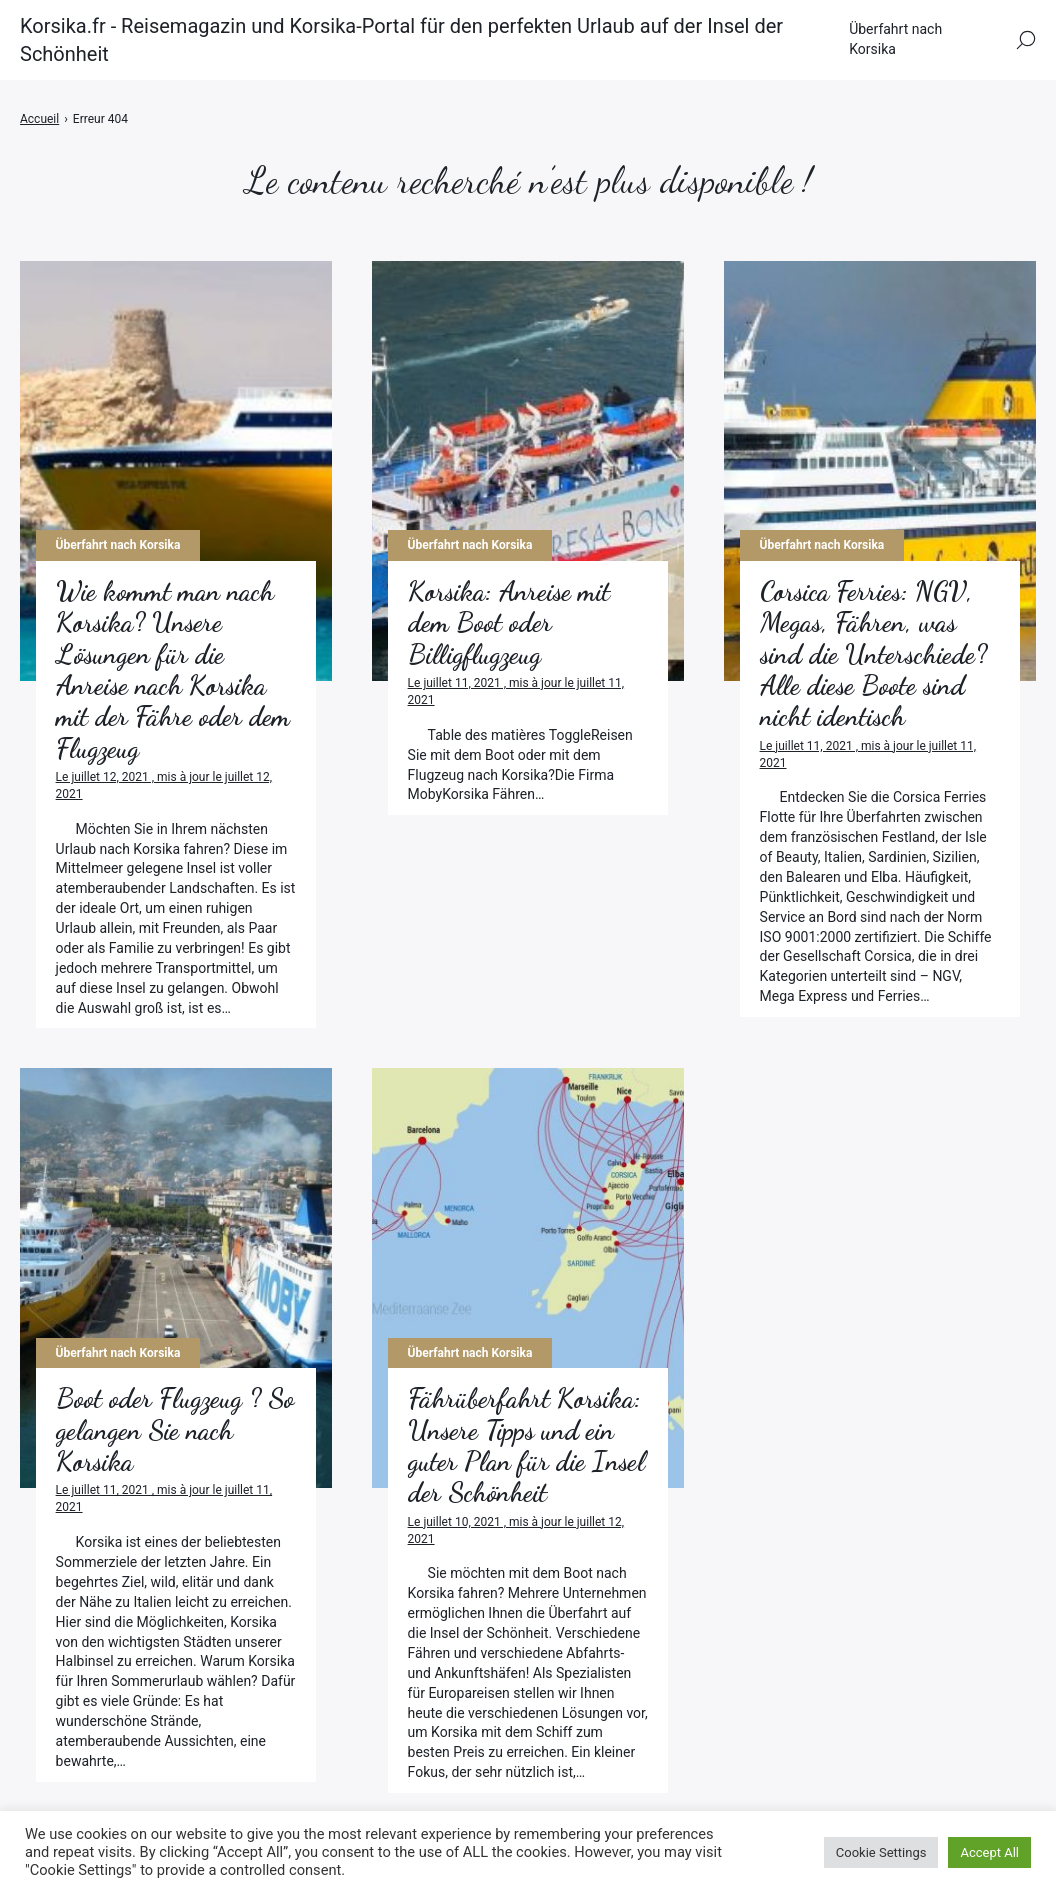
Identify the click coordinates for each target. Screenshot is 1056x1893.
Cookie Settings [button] (881, 1852)
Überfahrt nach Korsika (895, 39)
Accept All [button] (989, 1852)
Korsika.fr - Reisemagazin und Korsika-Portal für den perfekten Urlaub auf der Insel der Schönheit (401, 40)
